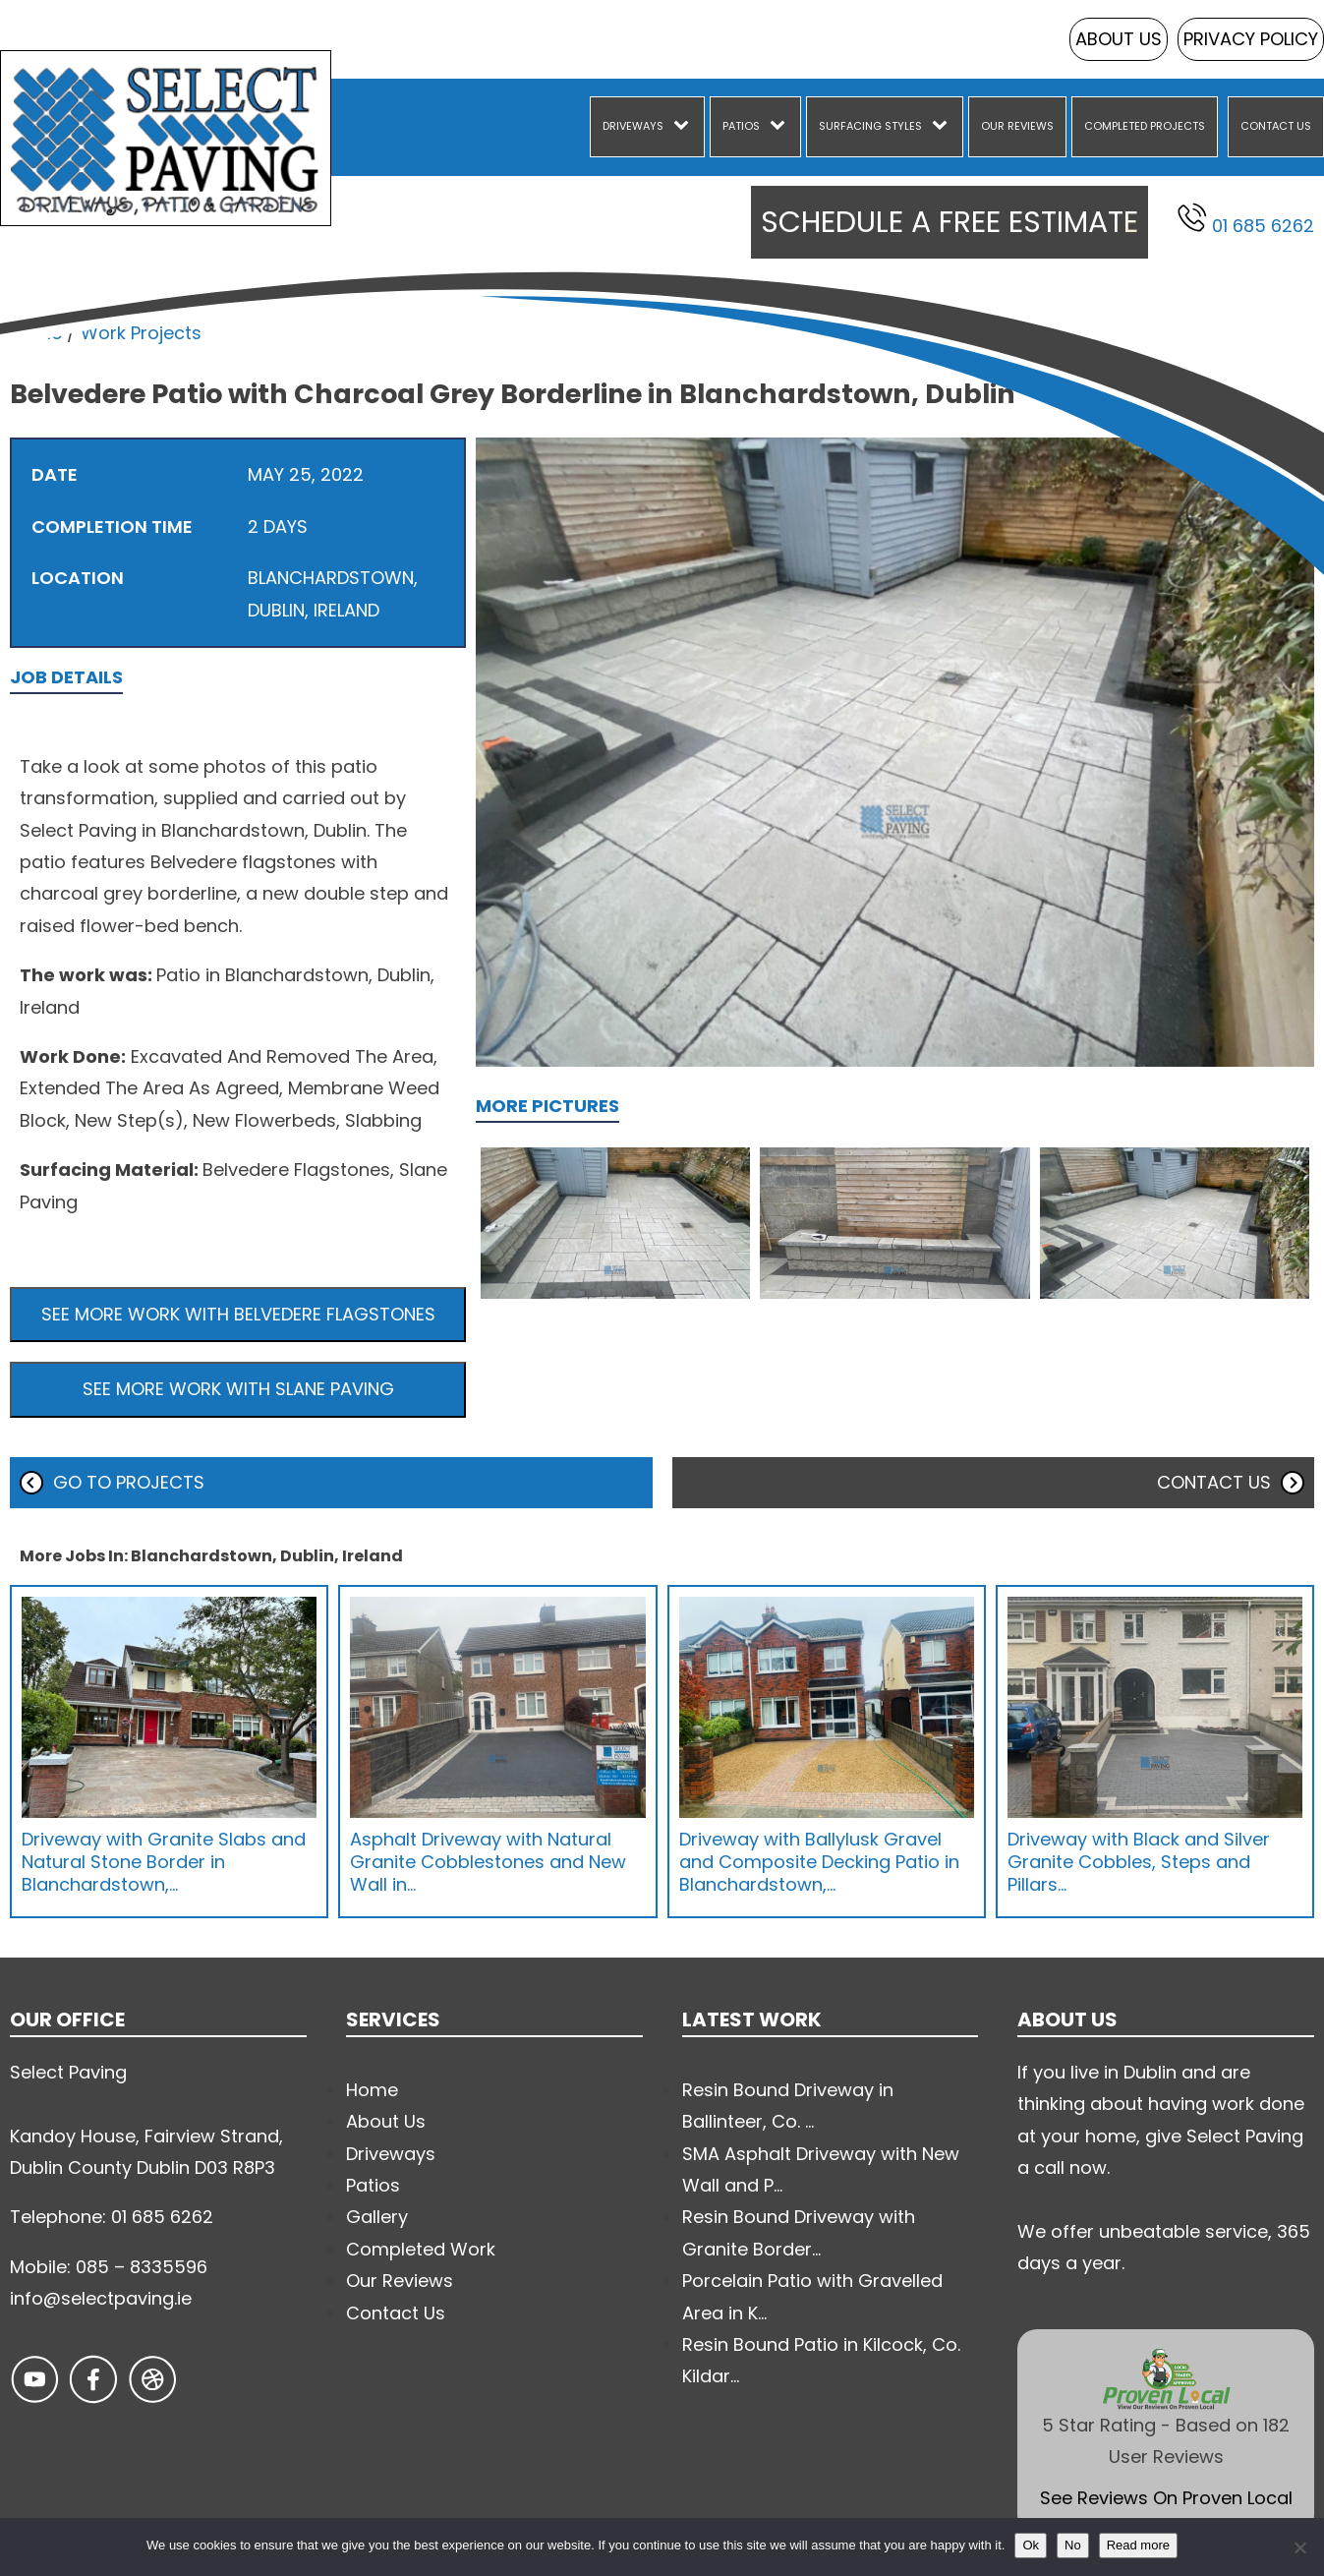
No (1073, 2545)
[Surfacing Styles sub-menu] (943, 126)
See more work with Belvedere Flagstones (238, 1314)
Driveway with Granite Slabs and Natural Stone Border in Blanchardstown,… (164, 1862)
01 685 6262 (1246, 220)
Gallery (377, 2216)
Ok (1030, 2545)
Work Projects (141, 333)
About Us (1118, 39)
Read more (1138, 2545)
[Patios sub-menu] (781, 126)
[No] (1299, 2547)
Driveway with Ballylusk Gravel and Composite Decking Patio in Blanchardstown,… (819, 1862)
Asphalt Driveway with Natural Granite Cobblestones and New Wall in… (488, 1862)
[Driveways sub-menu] (685, 126)
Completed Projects (1144, 126)
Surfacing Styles (870, 126)
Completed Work (420, 2249)
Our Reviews (1017, 126)
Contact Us (1275, 126)
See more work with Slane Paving (238, 1388)
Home (36, 333)
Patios (741, 126)
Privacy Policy (1250, 39)
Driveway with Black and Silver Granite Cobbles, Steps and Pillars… (1138, 1862)
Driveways (633, 126)
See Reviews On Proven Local (1166, 2498)
